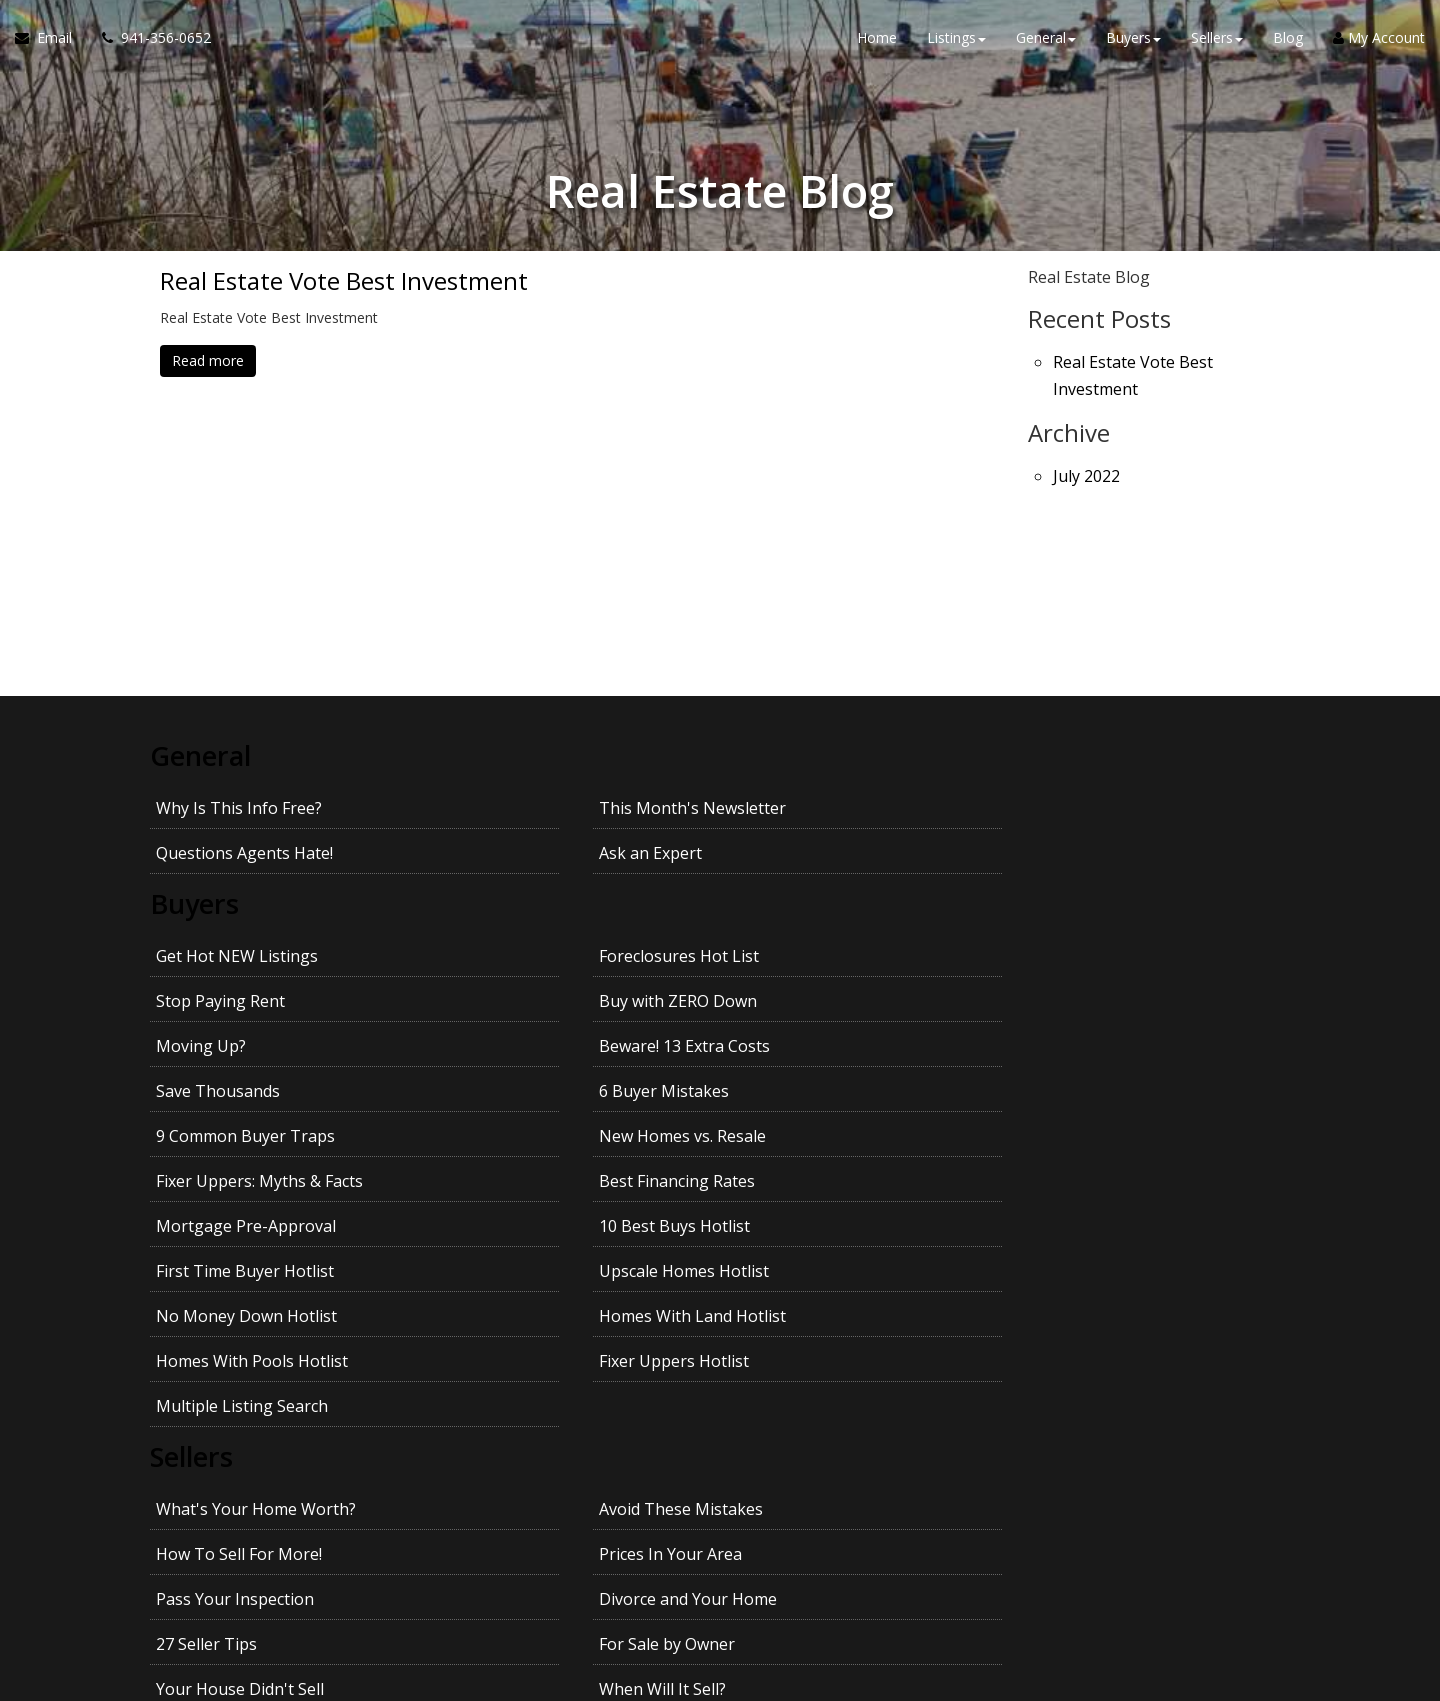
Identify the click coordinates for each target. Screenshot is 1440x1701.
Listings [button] (956, 39)
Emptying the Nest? (799, 1327)
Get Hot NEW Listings (237, 909)
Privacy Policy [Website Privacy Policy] (1122, 1596)
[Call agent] (149, 40)
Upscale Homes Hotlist (1096, 1044)
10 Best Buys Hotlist (516, 1044)
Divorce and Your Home (530, 1282)
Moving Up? (201, 954)
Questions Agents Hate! (814, 806)
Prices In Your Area (1082, 1237)
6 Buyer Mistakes (1076, 954)
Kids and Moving (1073, 1372)
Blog (1288, 39)
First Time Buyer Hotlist (815, 1044)
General (203, 755)
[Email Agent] (51, 40)
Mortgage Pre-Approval (246, 1044)
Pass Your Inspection (235, 1282)
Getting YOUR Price (513, 1372)
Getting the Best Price (238, 1372)
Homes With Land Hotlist (534, 1089)
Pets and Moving (789, 1372)
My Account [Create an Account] (1379, 39)
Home (877, 39)
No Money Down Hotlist (246, 1089)
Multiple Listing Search (242, 1134)
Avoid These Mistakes (523, 1237)
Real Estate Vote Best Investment (344, 281)
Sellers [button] (1217, 39)
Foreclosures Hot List (521, 909)
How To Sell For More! (809, 1237)
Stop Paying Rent (790, 909)
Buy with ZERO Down (1090, 909)
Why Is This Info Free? (239, 806)
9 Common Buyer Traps (245, 999)
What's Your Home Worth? (256, 1237)
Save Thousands (788, 954)
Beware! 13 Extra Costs (526, 954)
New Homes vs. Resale (524, 999)
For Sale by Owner (1079, 1282)
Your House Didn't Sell (240, 1327)
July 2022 (1086, 466)
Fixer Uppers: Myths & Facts (829, 999)
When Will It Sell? (504, 1327)
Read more (208, 360)
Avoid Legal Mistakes (1090, 1327)
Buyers (196, 858)
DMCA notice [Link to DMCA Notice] (720, 1678)
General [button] (1046, 39)
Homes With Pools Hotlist (822, 1089)
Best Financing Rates (1089, 999)
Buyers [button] (1133, 39)
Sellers (194, 1186)
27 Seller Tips (776, 1282)
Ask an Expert (1062, 806)
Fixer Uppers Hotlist (1086, 1089)
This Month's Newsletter (534, 806)
